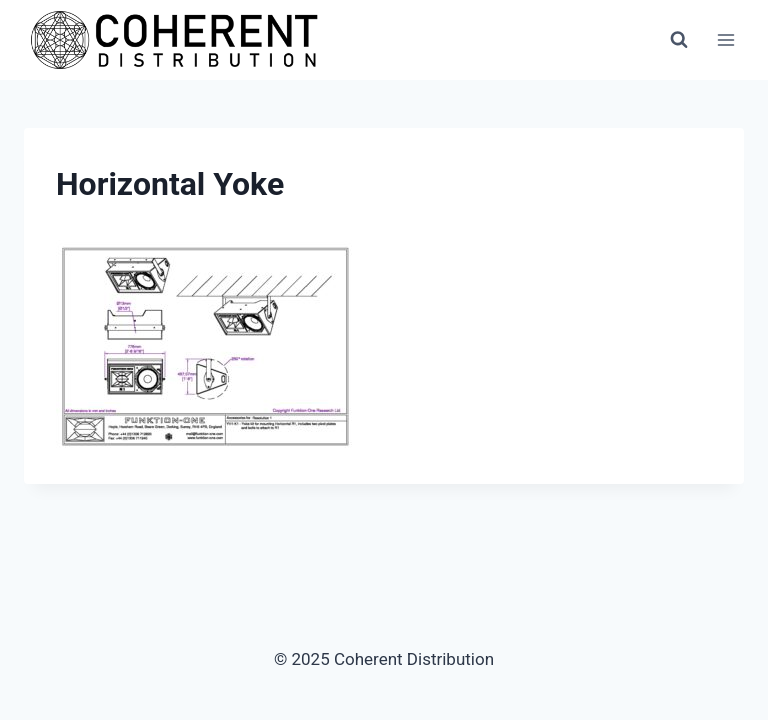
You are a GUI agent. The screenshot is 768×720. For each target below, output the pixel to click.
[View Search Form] (679, 40)
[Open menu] (725, 39)
